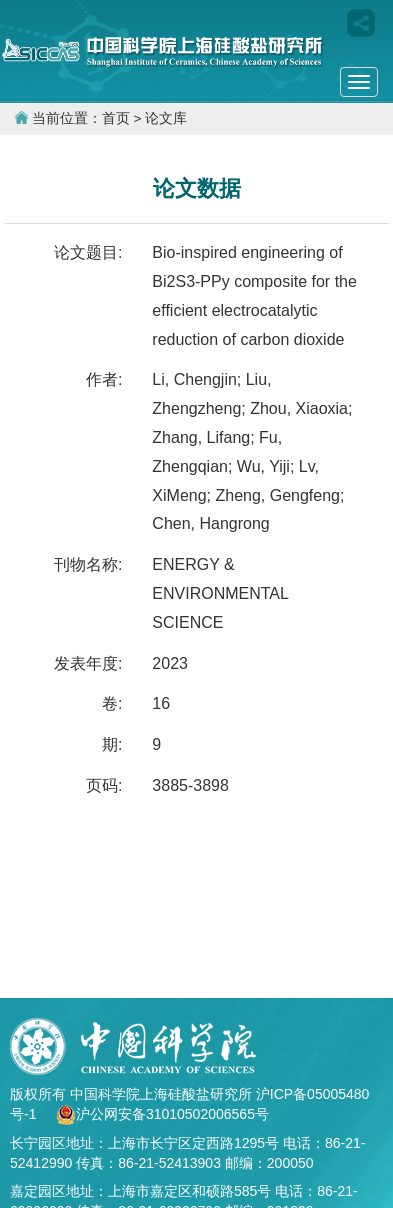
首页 (116, 118)
